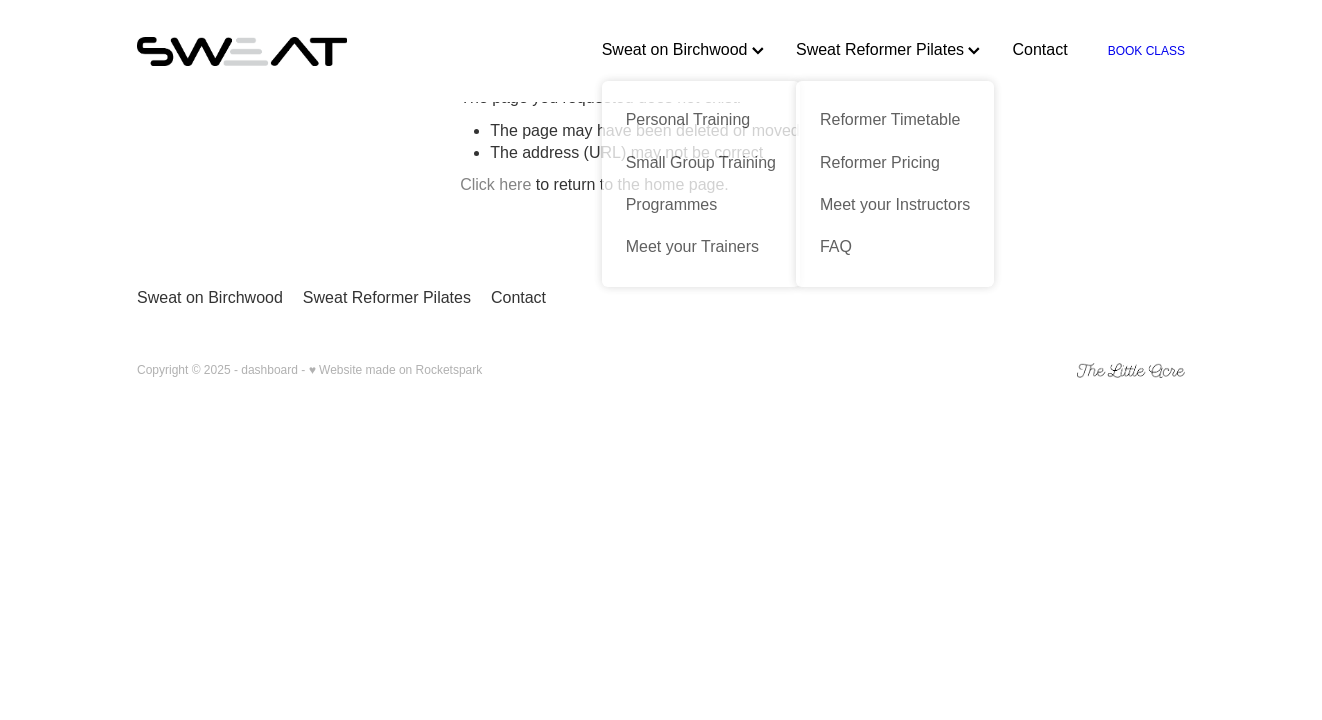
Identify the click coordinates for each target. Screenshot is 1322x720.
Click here (495, 184)
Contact (1039, 49)
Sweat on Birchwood (683, 49)
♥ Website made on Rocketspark (396, 370)
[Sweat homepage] (242, 51)
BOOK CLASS (1146, 51)
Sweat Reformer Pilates (888, 49)
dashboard (269, 370)
